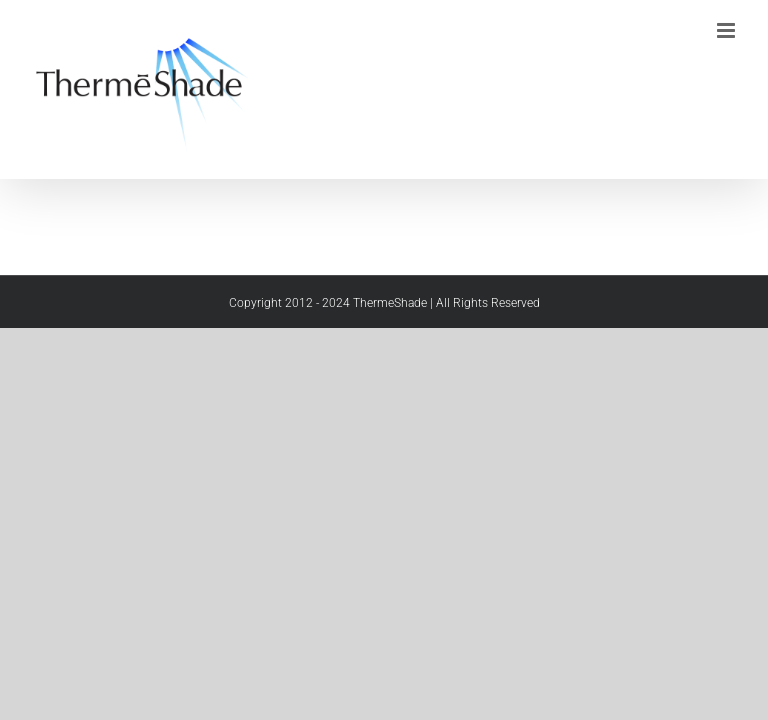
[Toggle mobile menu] (727, 30)
